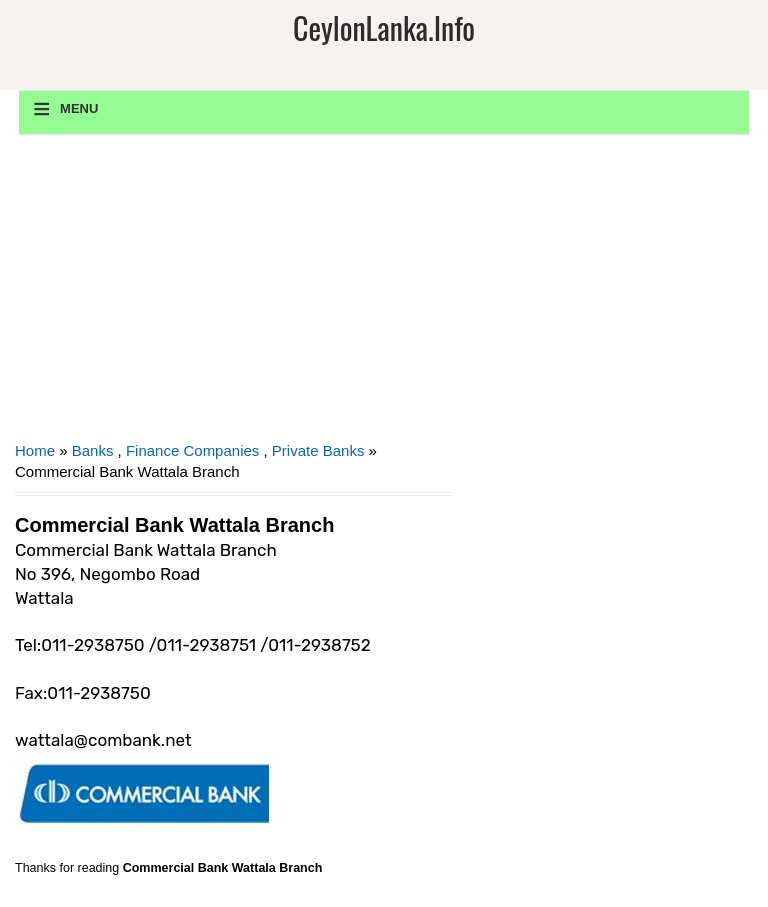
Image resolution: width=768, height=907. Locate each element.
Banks (93, 450)
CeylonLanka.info (384, 27)
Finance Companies (192, 450)
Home (35, 450)
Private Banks (318, 450)
